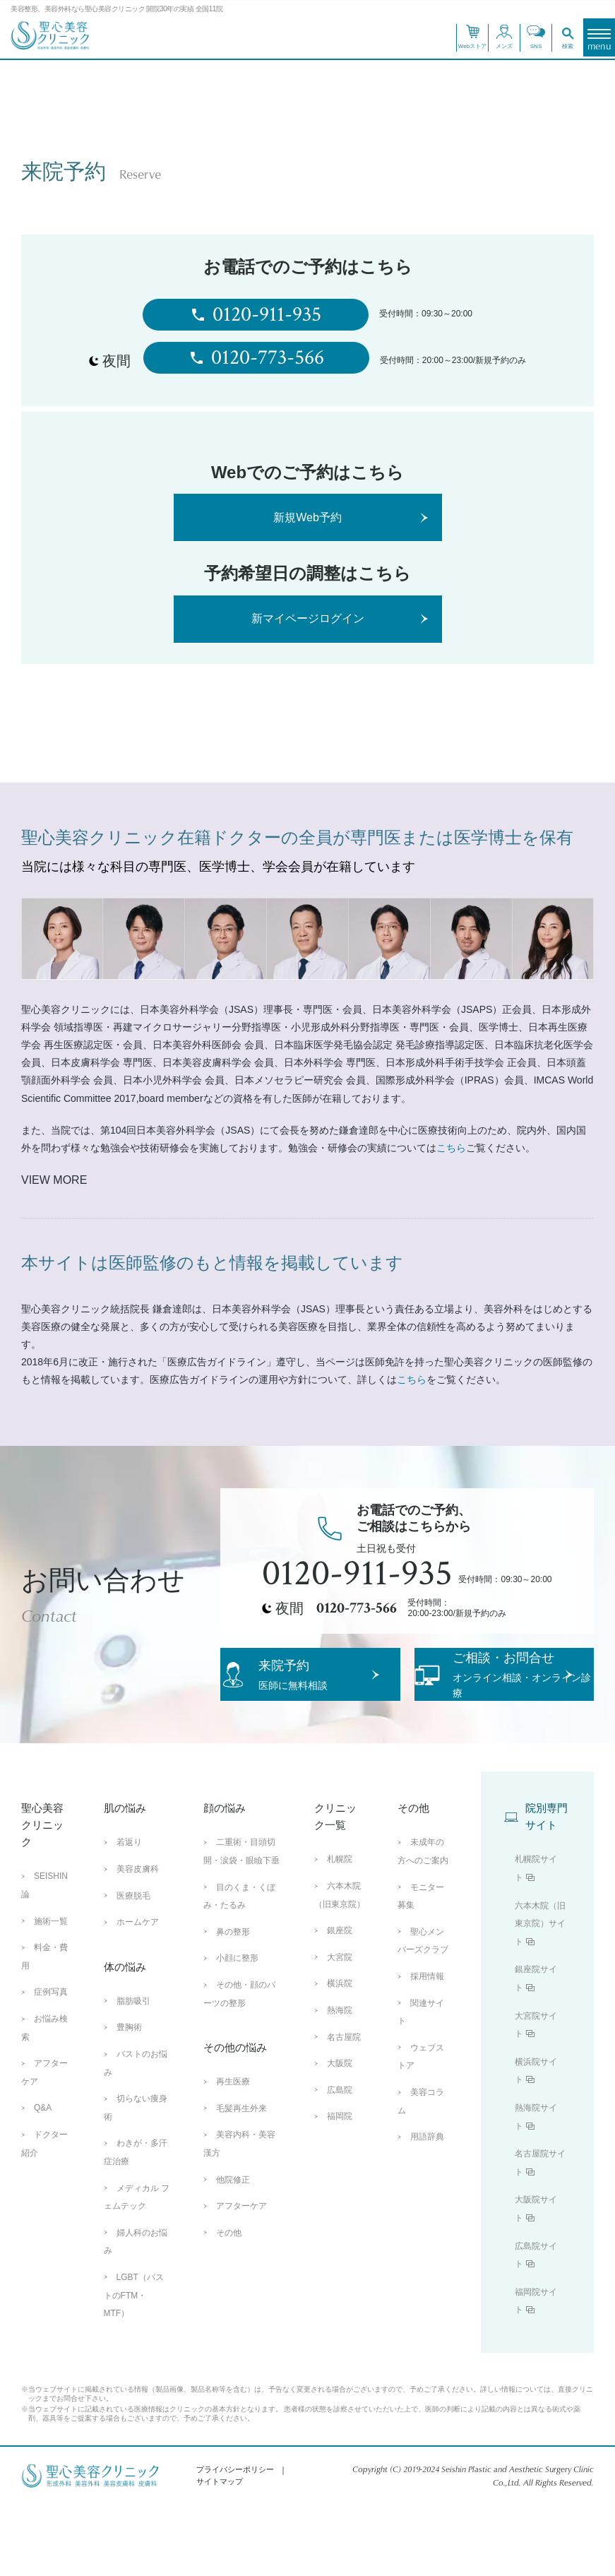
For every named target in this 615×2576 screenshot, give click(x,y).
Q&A (43, 2180)
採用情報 (427, 2048)
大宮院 (339, 2029)
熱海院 (339, 2082)
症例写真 (51, 2064)
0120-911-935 (255, 314)
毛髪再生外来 (241, 2180)
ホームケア (138, 1993)
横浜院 (339, 2055)
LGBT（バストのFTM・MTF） (134, 2367)
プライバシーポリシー (235, 2540)
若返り (129, 1914)
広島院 (339, 2161)
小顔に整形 (237, 2030)
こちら (451, 1147)
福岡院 (339, 2188)
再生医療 (233, 2153)
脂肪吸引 (133, 2072)
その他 (228, 2304)
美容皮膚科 (138, 1940)
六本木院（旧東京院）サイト (540, 1995)
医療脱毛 (133, 1967)
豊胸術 (129, 2099)
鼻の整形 (233, 2003)
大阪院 (339, 2134)
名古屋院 (344, 2108)
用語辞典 (427, 2208)
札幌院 (339, 1931)
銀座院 (339, 2002)
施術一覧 (51, 1993)
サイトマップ (219, 2552)
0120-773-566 (256, 358)
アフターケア (241, 2277)
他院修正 (233, 2251)
